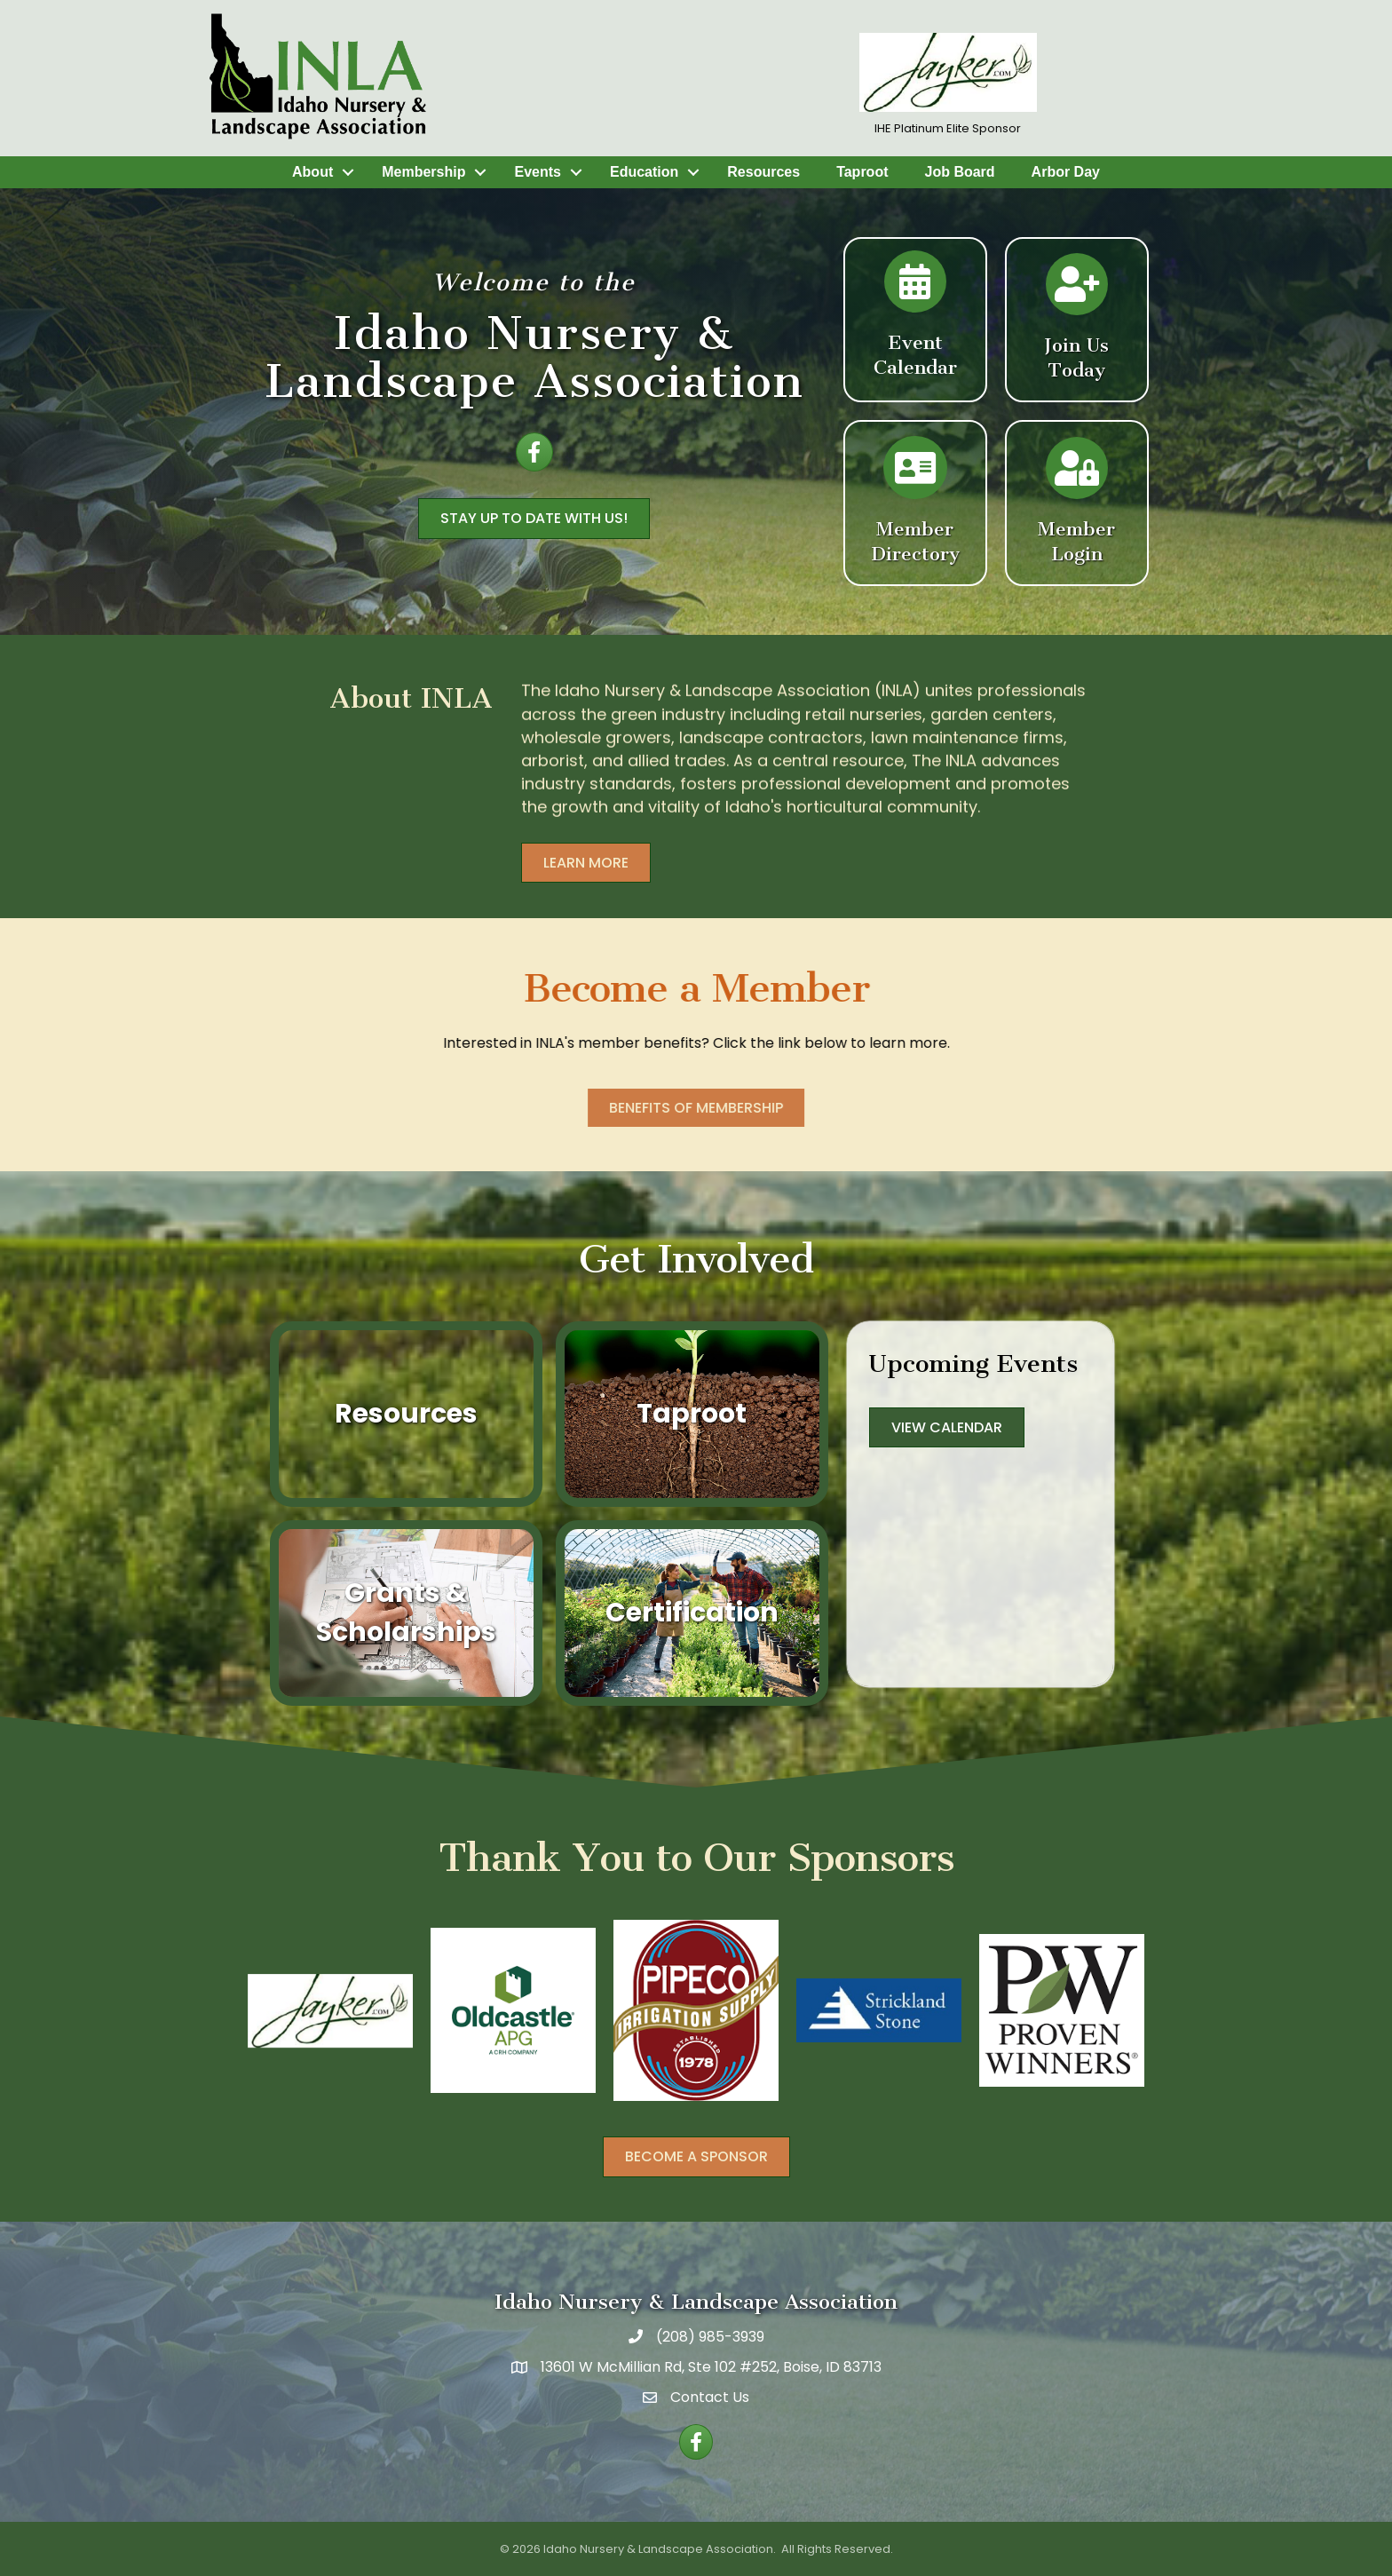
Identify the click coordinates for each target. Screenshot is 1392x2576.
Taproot (862, 171)
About (312, 171)
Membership (423, 171)
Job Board (959, 171)
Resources (763, 171)
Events (537, 171)
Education (644, 171)
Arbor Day (1066, 171)
